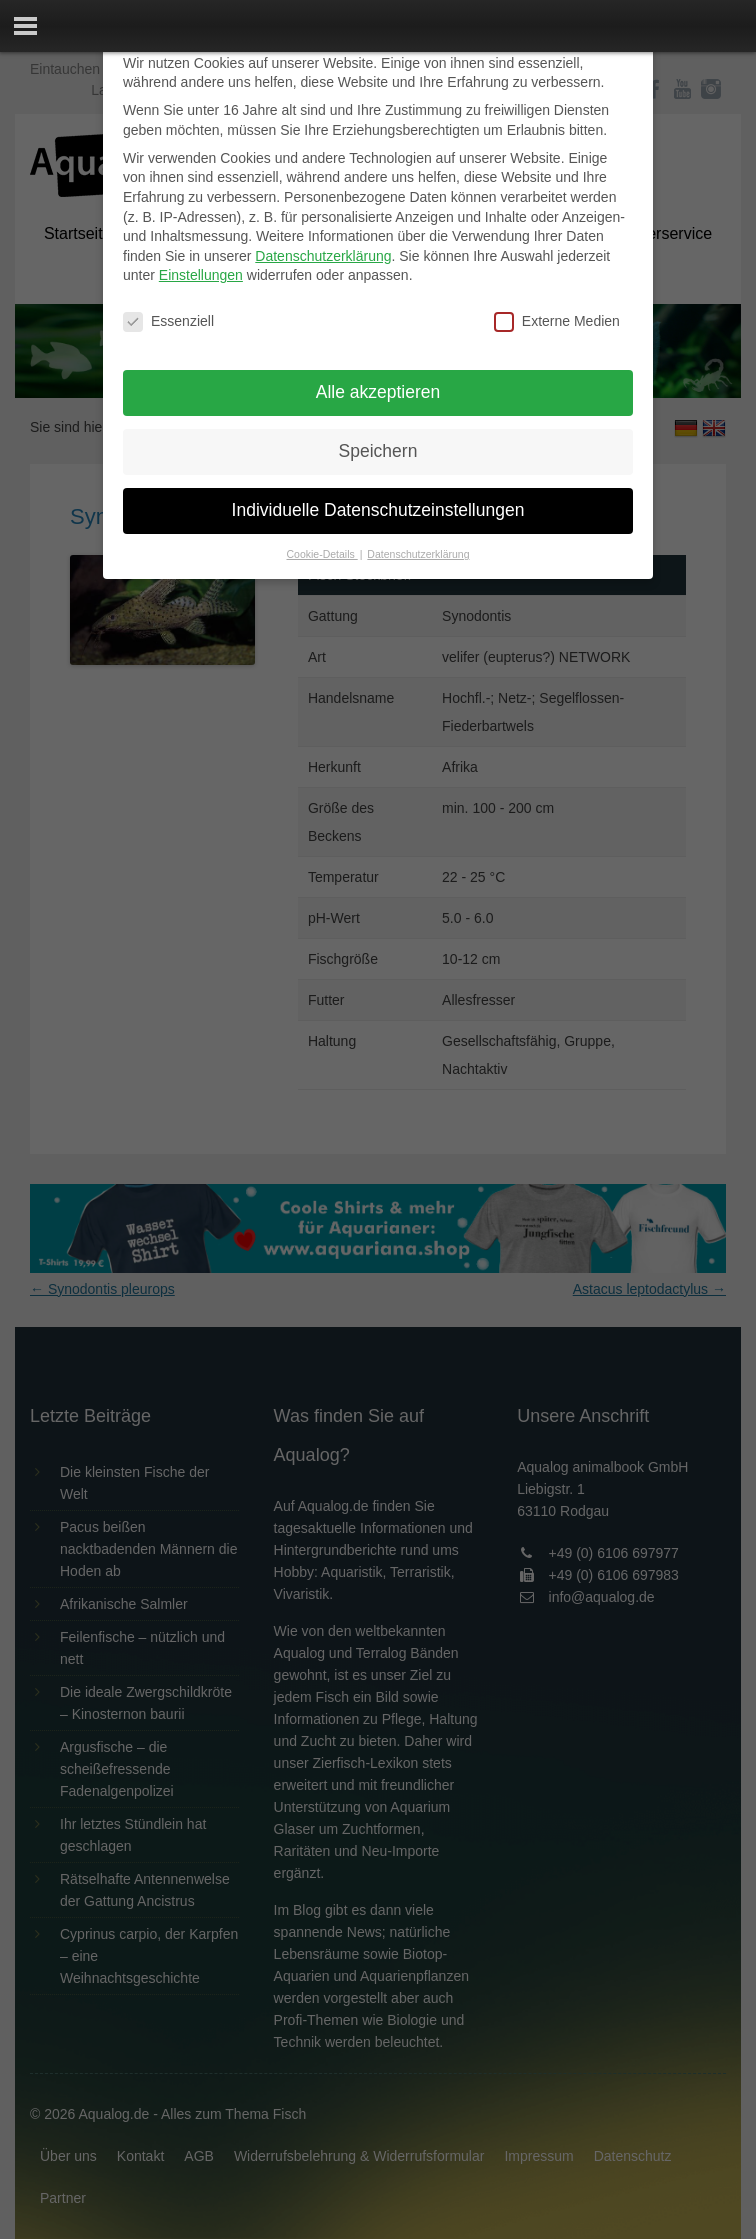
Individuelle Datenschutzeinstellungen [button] (378, 510)
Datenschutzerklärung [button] (418, 554)
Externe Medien (557, 321)
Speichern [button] (378, 451)
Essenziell (168, 321)
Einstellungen (201, 275)
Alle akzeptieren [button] (378, 392)
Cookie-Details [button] (322, 554)
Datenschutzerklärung (323, 256)
